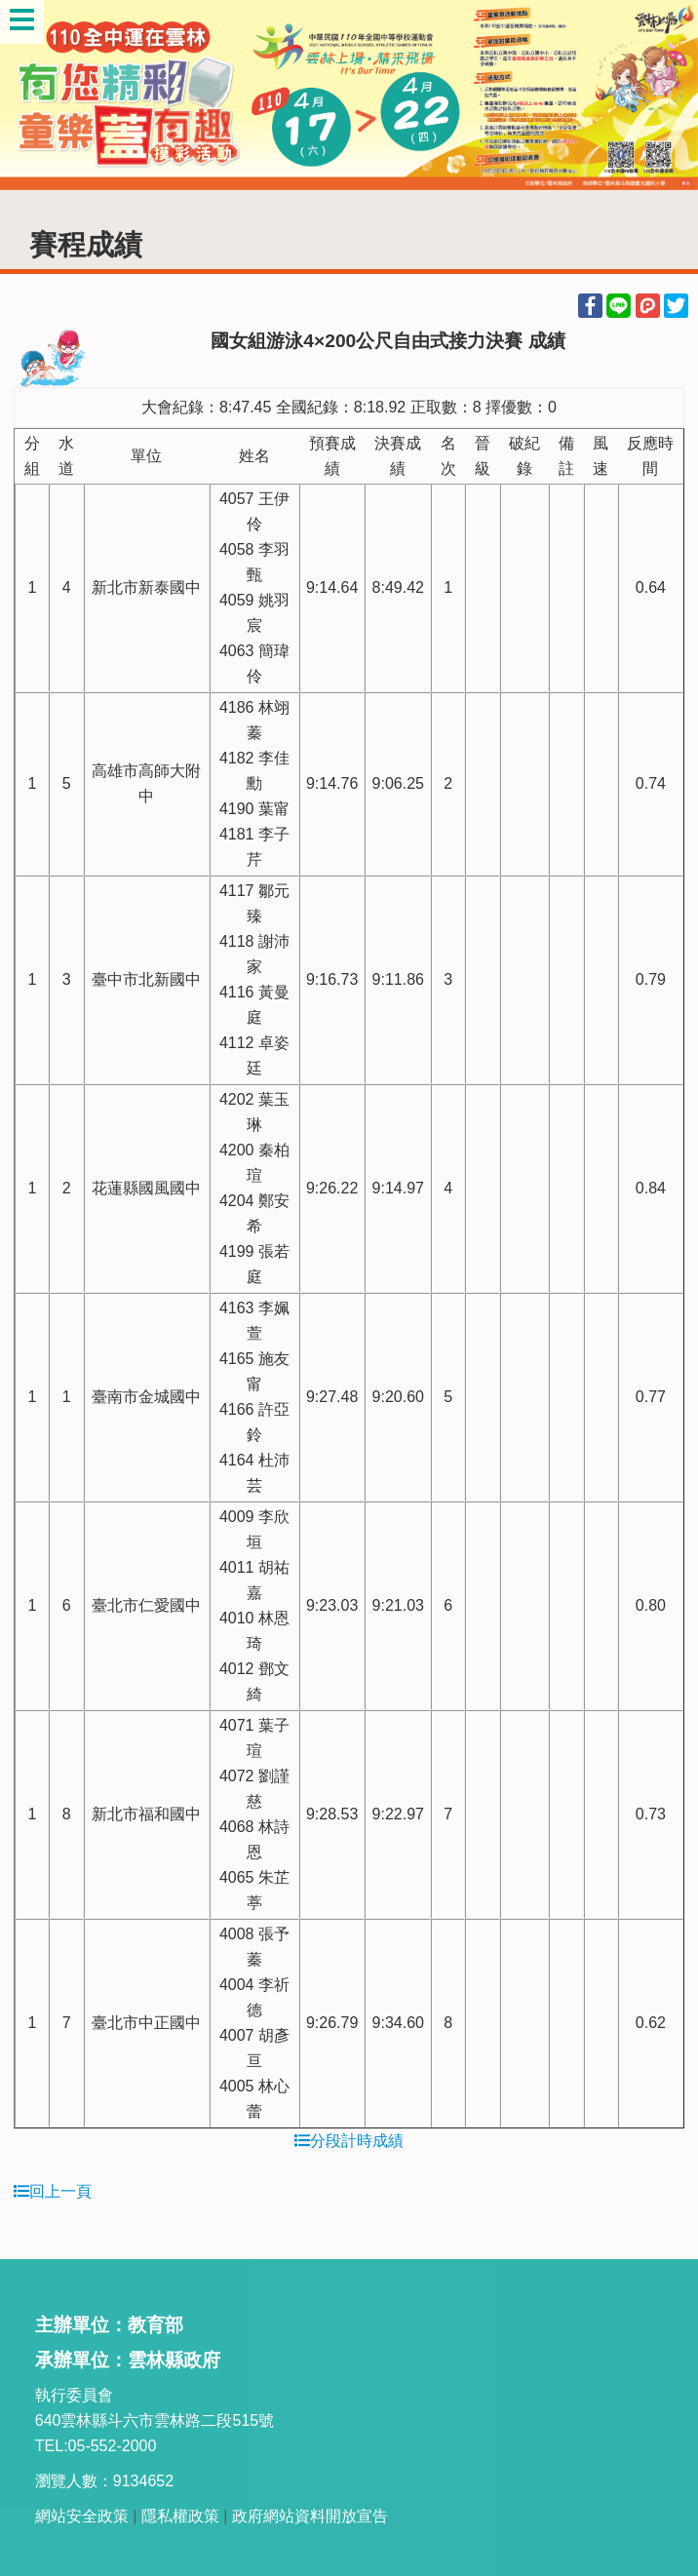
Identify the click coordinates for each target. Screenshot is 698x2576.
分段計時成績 (349, 2140)
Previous (34, 95)
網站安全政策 (82, 2516)
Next (664, 95)
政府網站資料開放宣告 (310, 2516)
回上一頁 (53, 2191)
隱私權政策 (180, 2516)
